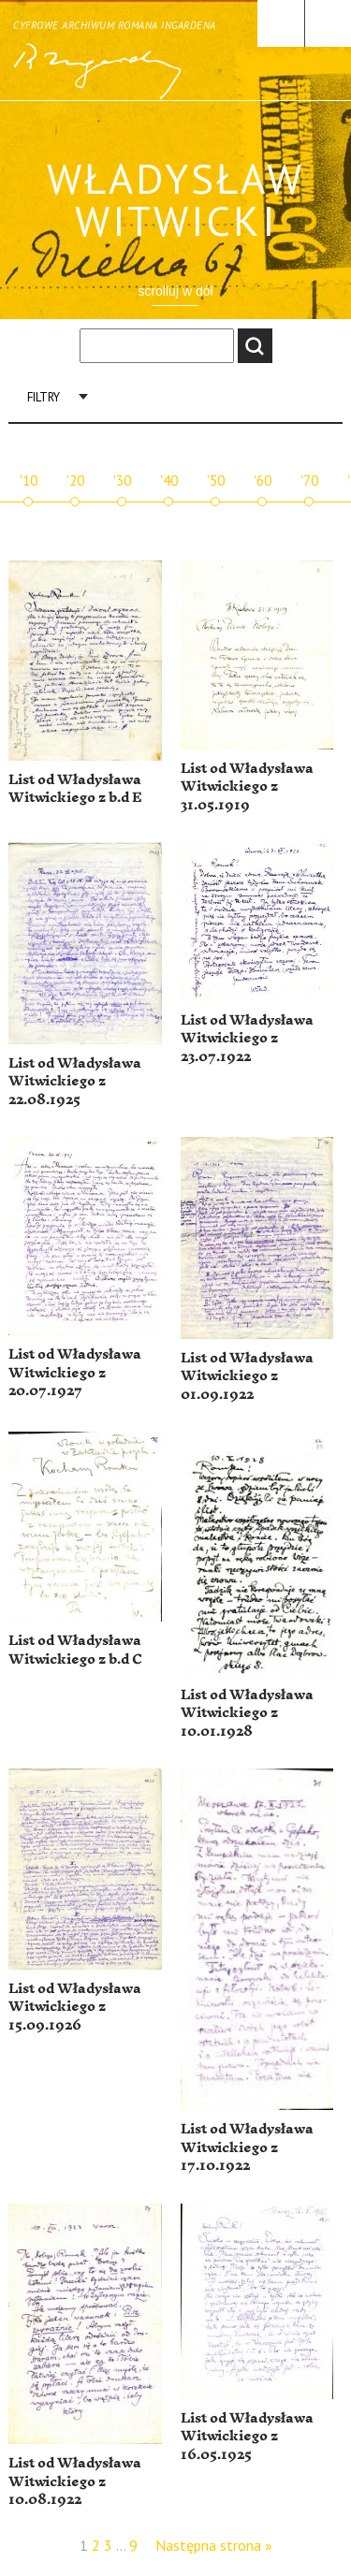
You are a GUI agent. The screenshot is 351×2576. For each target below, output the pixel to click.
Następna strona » (213, 2545)
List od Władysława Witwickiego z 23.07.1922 (247, 1038)
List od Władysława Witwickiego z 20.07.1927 (74, 1372)
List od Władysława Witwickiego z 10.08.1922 (74, 2481)
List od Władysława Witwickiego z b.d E (75, 789)
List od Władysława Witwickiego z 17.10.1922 (247, 2147)
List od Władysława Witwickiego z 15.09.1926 (74, 2007)
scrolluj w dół (175, 291)
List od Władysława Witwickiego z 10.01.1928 (247, 1713)
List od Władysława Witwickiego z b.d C (75, 1650)
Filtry (43, 397)
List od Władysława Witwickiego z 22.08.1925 (74, 1081)
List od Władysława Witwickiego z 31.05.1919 (247, 787)
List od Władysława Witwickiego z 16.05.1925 (247, 2436)
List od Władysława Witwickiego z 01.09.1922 (247, 1376)
